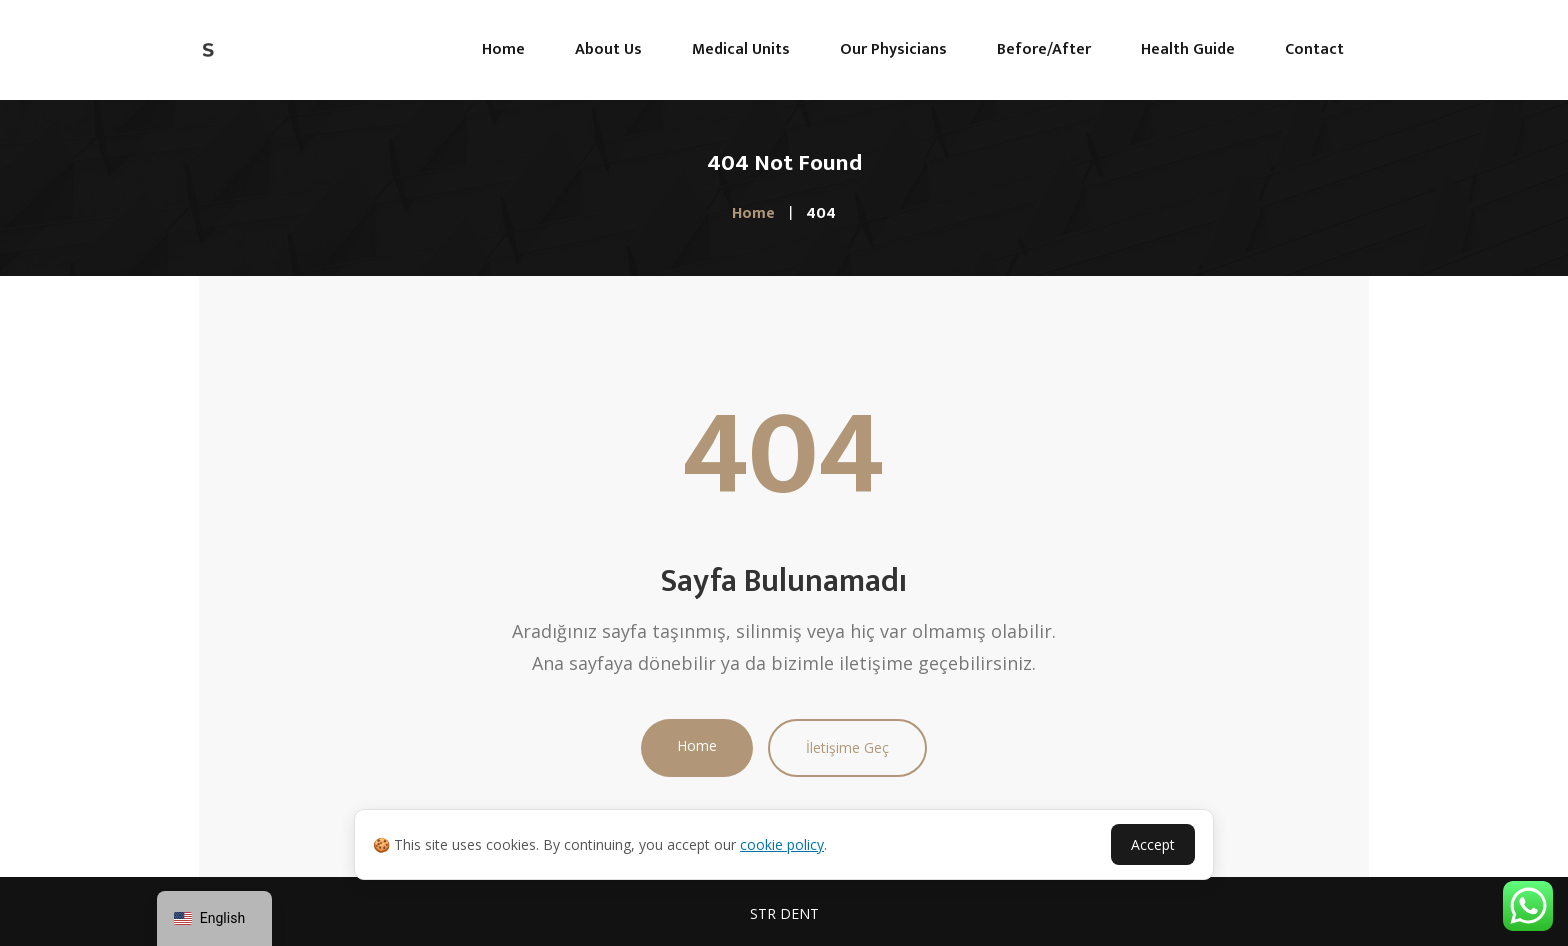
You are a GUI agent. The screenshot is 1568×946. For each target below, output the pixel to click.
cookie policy (782, 844)
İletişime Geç (847, 747)
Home (697, 745)
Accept (1153, 844)
